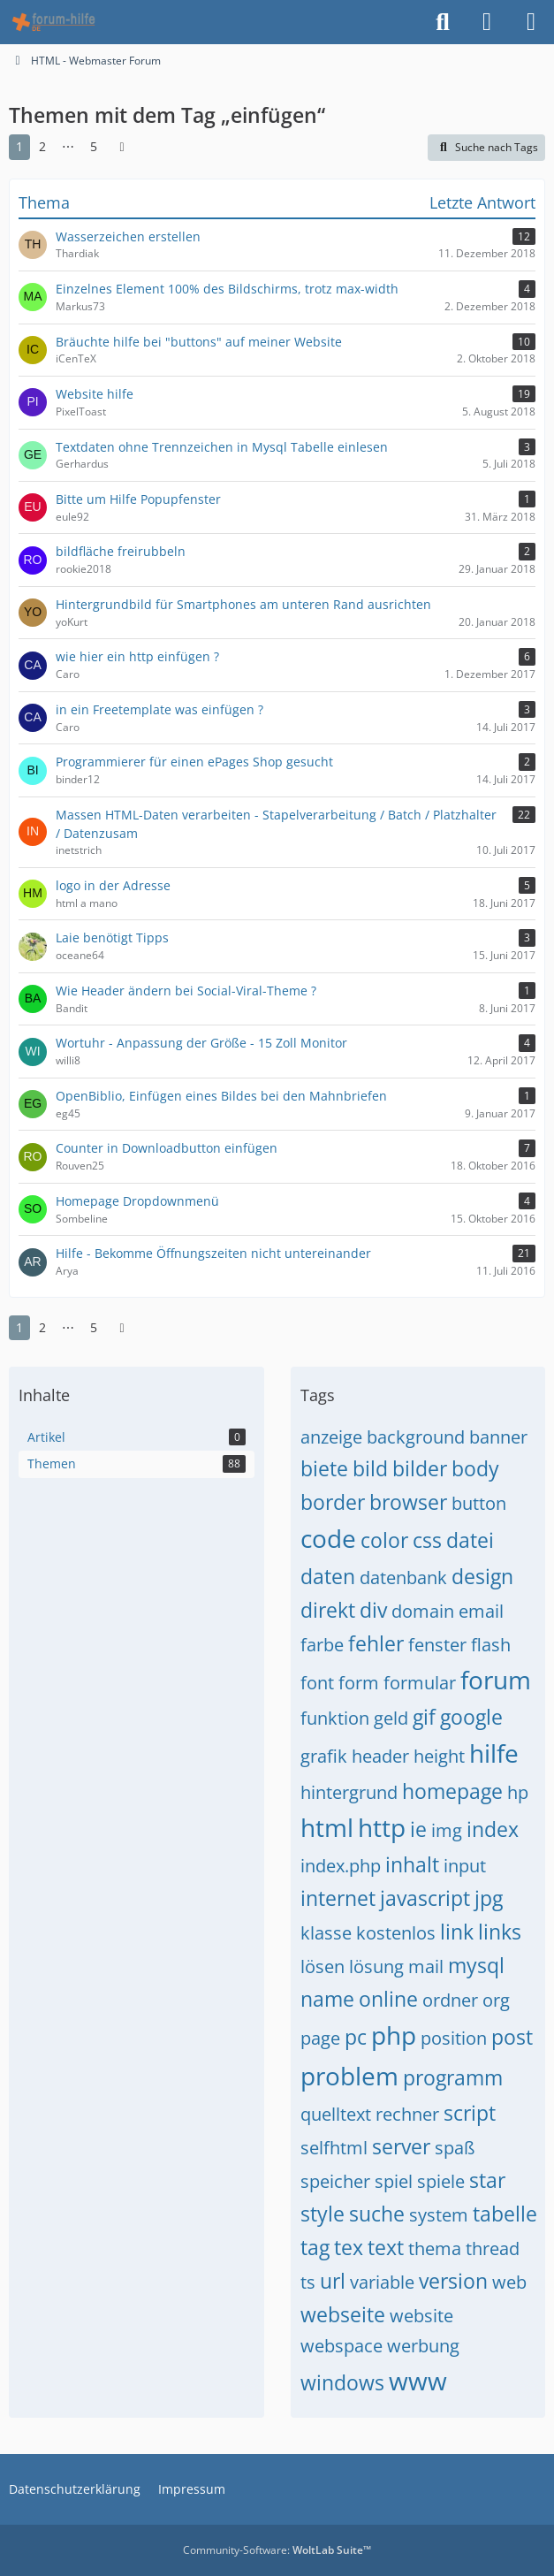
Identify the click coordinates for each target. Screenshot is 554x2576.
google (471, 1717)
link (457, 1931)
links (499, 1931)
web (509, 2282)
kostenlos (396, 1933)
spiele (441, 2181)
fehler (376, 1643)
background (416, 1437)
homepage (452, 1791)
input (465, 1866)
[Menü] (531, 22)
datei (470, 1540)
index (493, 1829)
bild (370, 1468)
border (332, 1502)
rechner (407, 2114)
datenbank (403, 1577)
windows (342, 2382)
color (384, 1540)
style (322, 2213)
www (418, 2380)
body (475, 1468)
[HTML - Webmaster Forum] (53, 22)
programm (453, 2077)
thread (493, 2248)
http (382, 1827)
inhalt (412, 1864)
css (427, 1540)
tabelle (505, 2213)
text (386, 2247)
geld (391, 1718)
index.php (340, 1866)
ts (307, 2282)
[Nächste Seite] (122, 147)
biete (324, 1468)
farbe (322, 1645)
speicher (335, 2181)
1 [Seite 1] (19, 146)
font (317, 1683)
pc (356, 2037)
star (487, 2180)
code (328, 1538)
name (327, 1999)
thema (434, 2248)
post (512, 2037)
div (373, 1610)
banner (498, 1437)
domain (422, 1611)
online (388, 1999)
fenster (437, 1645)
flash (491, 1645)
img (446, 1830)
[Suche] (442, 22)
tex (348, 2247)
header (380, 1756)
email (481, 1611)
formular (419, 1683)
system (438, 2215)
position (454, 2038)
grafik (323, 1756)
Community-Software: (277, 2549)
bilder (419, 1468)
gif (424, 1717)
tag (315, 2247)
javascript (425, 1898)
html (326, 1827)
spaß (454, 2148)
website (421, 2316)
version (453, 2281)
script (470, 2113)
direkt (327, 1610)
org (496, 2000)
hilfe (494, 1753)
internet (338, 1898)
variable (382, 2282)
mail (426, 1966)
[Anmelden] (487, 22)
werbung (423, 2346)
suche (377, 2213)
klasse (326, 1933)
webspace (341, 2346)
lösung (376, 1966)
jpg (488, 1898)
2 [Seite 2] (42, 146)
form (358, 1683)
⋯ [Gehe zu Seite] (68, 146)
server (401, 2146)
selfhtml (334, 2148)
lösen (322, 1966)
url (332, 2281)
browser (408, 1502)
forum (495, 1679)
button (479, 1503)
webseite (342, 2314)
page (320, 2038)
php (393, 2035)
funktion (334, 1718)
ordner (450, 2000)
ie (418, 1829)
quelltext (335, 2114)
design (482, 1576)
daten (327, 1576)
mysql (476, 1965)
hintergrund (349, 1792)
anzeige (331, 1437)
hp (517, 1792)
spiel (394, 2181)
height (439, 1756)
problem (349, 2075)
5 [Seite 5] (93, 146)
